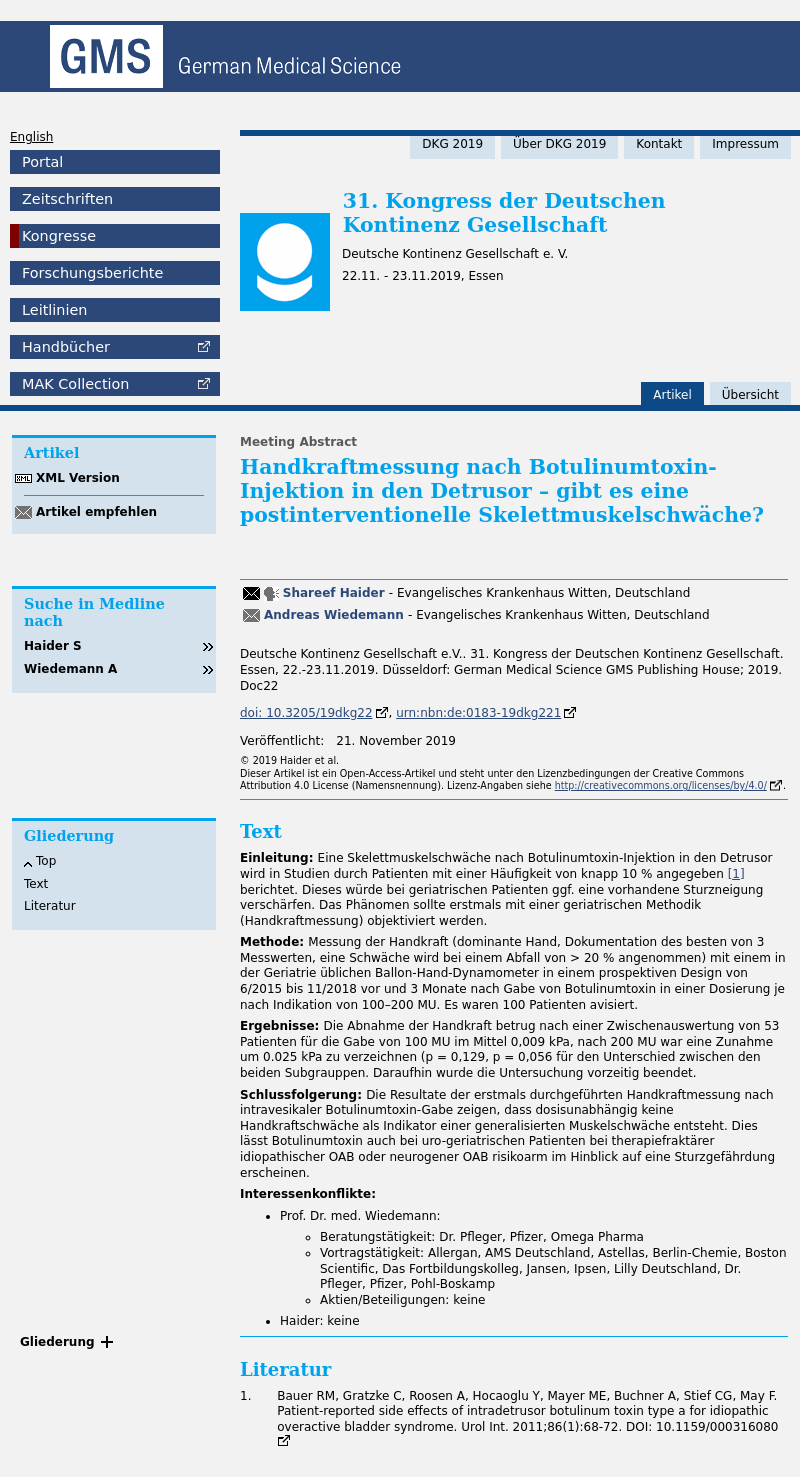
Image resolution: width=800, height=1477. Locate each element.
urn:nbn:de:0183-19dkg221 (478, 713)
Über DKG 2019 (559, 144)
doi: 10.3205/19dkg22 (306, 713)
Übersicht (750, 395)
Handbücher (66, 347)
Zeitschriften (67, 199)
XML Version (78, 478)
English (31, 137)
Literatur (50, 906)
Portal (42, 162)
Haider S (53, 646)
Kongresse (59, 236)
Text (36, 884)
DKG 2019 (452, 144)
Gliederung (57, 1342)
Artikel (672, 395)
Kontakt (659, 144)
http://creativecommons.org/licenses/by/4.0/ (661, 785)
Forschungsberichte (92, 273)
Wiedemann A (70, 669)
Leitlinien (54, 310)
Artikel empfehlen (96, 512)
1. (245, 1396)
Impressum (745, 144)
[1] (736, 874)
